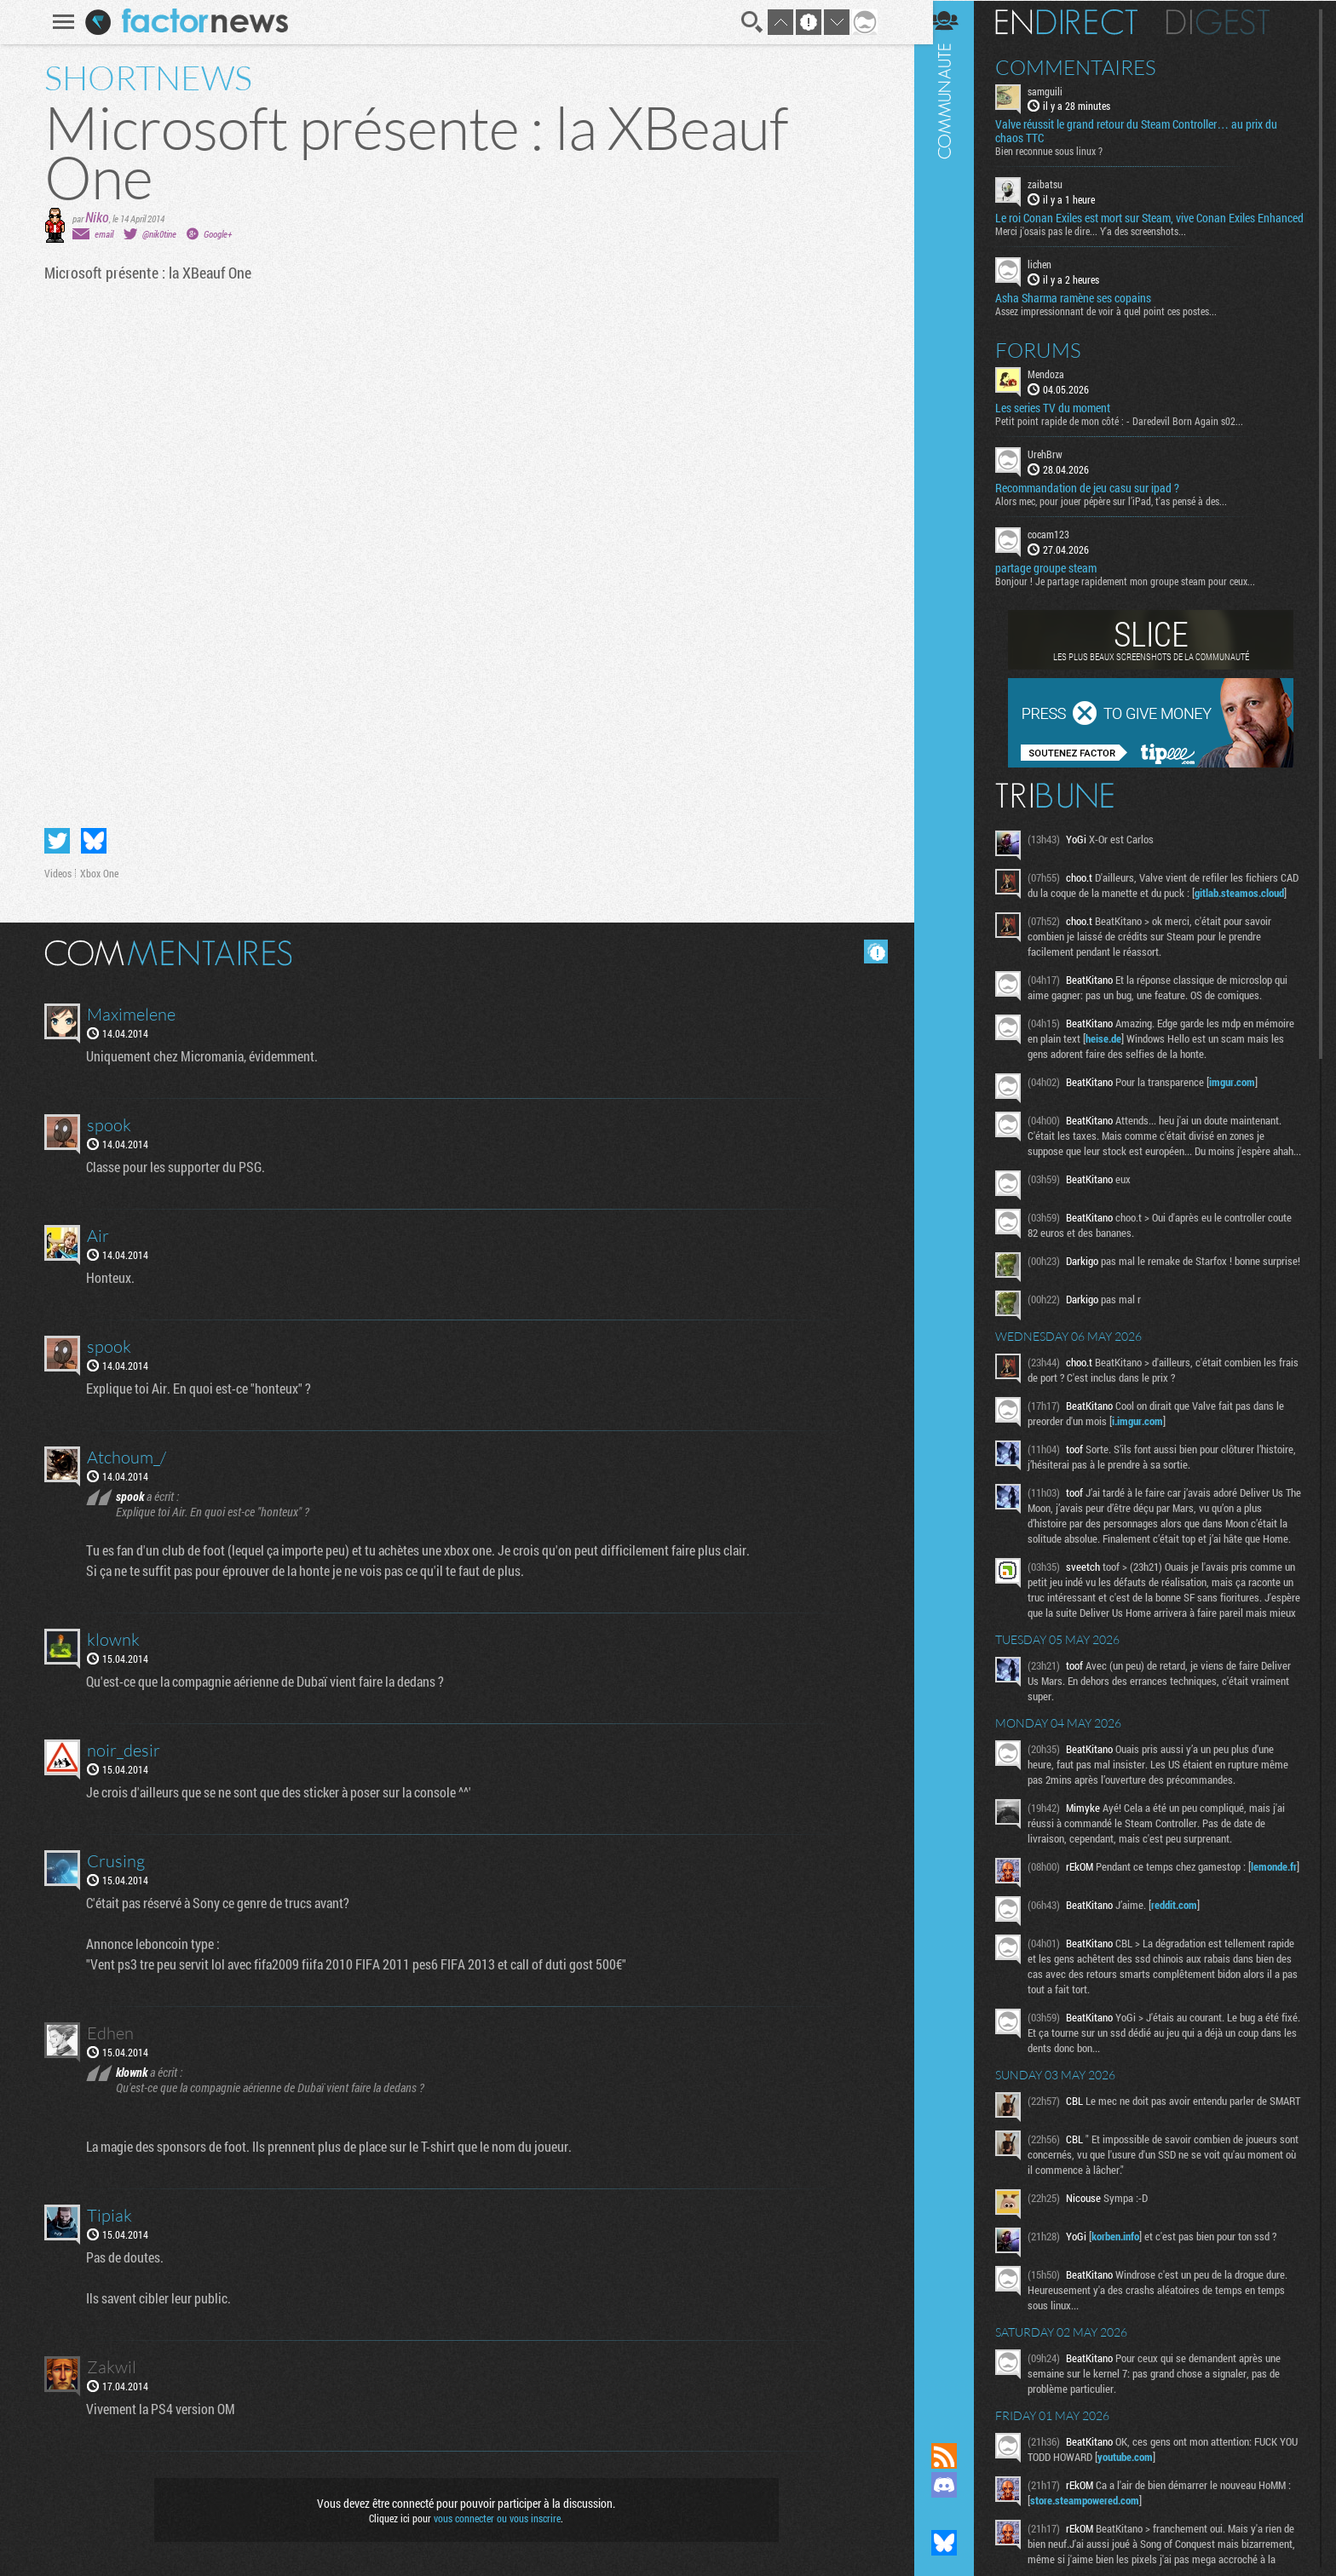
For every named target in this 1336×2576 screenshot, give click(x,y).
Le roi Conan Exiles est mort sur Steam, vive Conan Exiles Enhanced (1138, 225)
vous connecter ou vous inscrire (494, 2518)
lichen (1052, 278)
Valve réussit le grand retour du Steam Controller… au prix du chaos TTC (1149, 131)
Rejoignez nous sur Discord (957, 2485)
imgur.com (1245, 1110)
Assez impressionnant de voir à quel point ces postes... (1118, 324)
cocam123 (1061, 547)
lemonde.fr (1066, 1961)
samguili (1057, 90)
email (101, 233)
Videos (55, 873)
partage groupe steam (1058, 581)
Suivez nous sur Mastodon (957, 2514)
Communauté (957, 1205)
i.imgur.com (1150, 1469)
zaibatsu (1057, 184)
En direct (1079, 21)
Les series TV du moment (1065, 421)
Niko (95, 217)
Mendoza (1058, 387)
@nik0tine (157, 233)
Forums (1051, 363)
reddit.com (1187, 1989)
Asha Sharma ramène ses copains (1086, 311)
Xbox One (97, 873)
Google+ (215, 233)
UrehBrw (1057, 467)
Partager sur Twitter (54, 841)
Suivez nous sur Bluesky (957, 2543)
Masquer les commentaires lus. (873, 951)
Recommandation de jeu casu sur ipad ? (1100, 501)
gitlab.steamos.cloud (1087, 921)
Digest (1230, 21)
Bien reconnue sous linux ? (1061, 151)
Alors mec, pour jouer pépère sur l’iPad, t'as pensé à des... (1124, 513)
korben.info (1128, 2325)
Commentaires (1088, 66)
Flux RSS (957, 2456)
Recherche (750, 22)
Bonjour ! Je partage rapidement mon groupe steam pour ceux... (1138, 594)
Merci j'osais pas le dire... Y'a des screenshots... (1103, 244)
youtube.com (1158, 2546)
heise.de (1157, 1066)
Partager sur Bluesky (91, 841)
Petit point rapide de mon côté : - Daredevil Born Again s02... (1132, 433)
